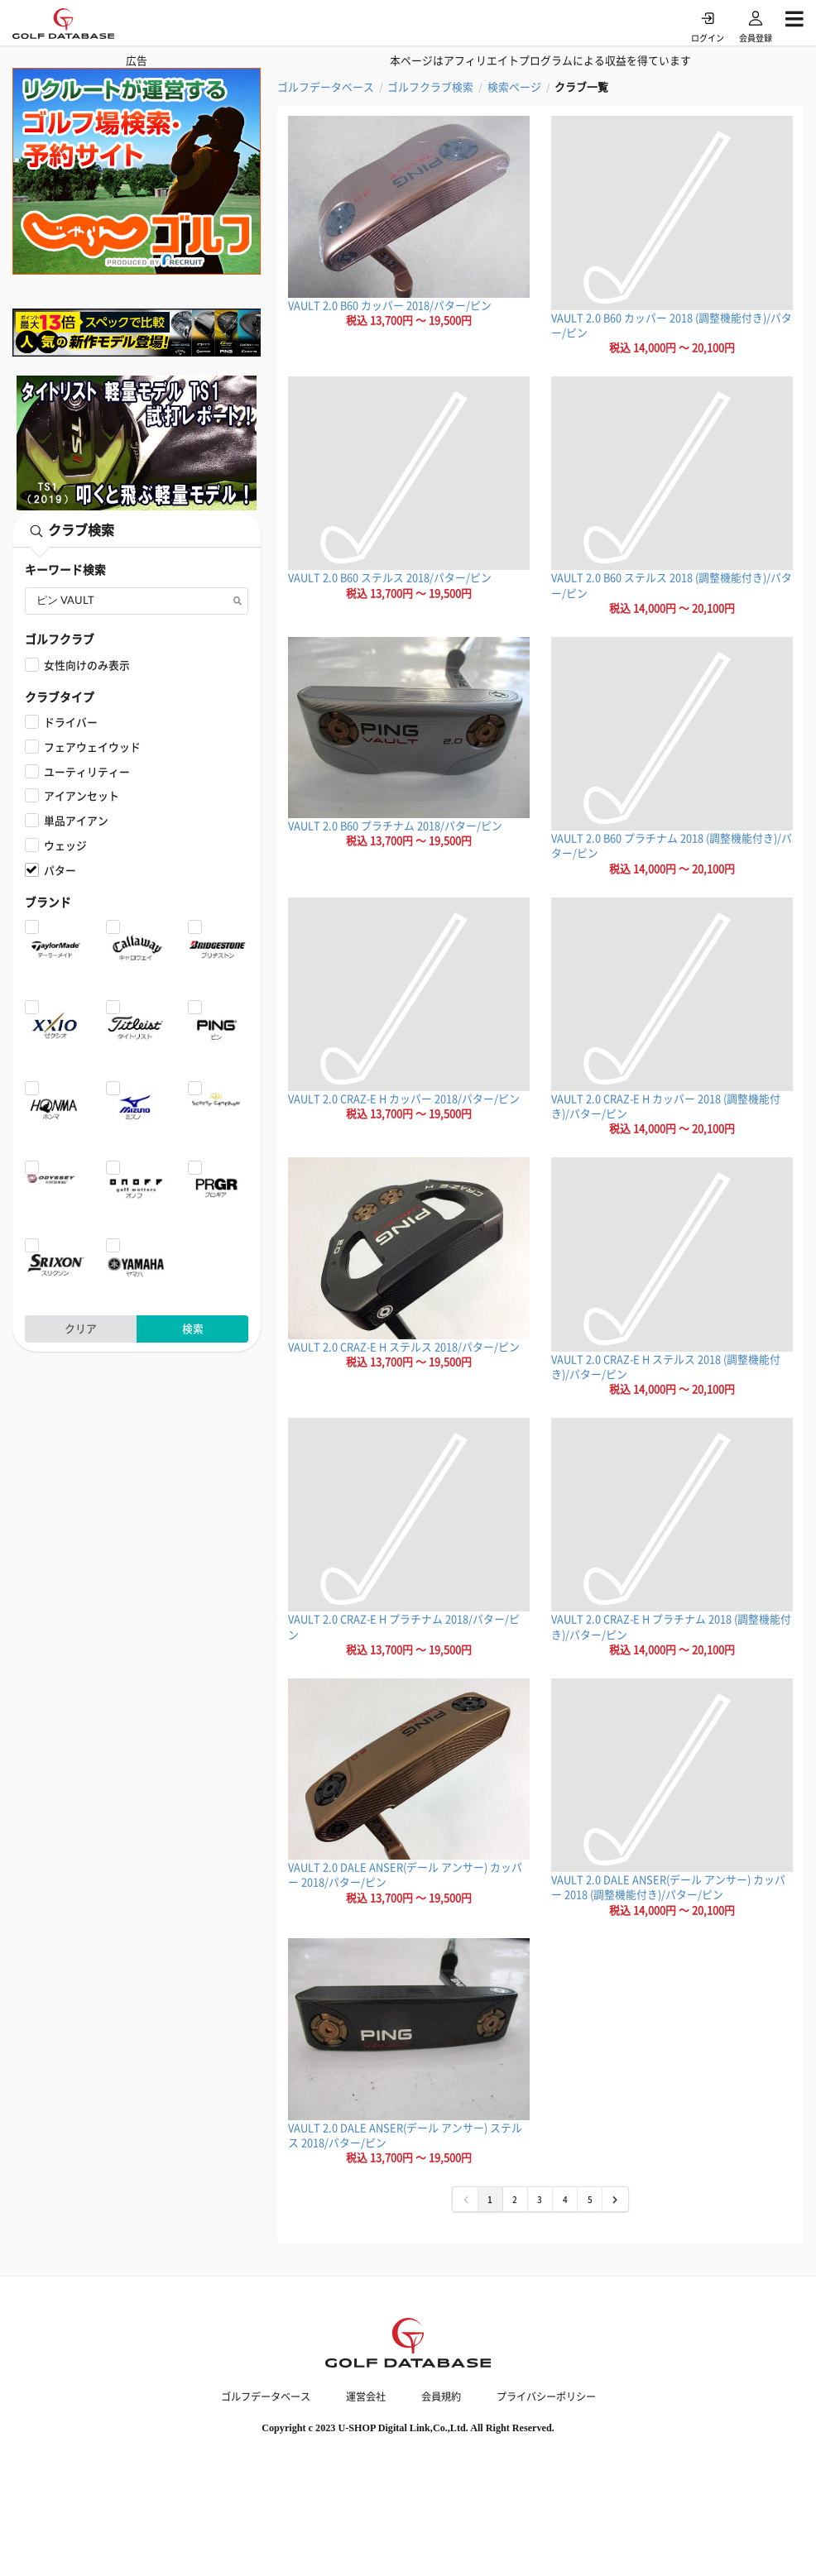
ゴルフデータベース (325, 86)
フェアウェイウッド (92, 747)
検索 (193, 1328)
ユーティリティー (87, 771)
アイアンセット (81, 795)
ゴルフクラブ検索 (430, 86)
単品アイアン (76, 820)
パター (60, 870)
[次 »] (614, 2199)
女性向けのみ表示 (87, 665)
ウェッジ (65, 845)
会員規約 (441, 2396)
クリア (81, 1328)
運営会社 (366, 2396)
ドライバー (71, 722)
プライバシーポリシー (546, 2396)
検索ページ (514, 86)
